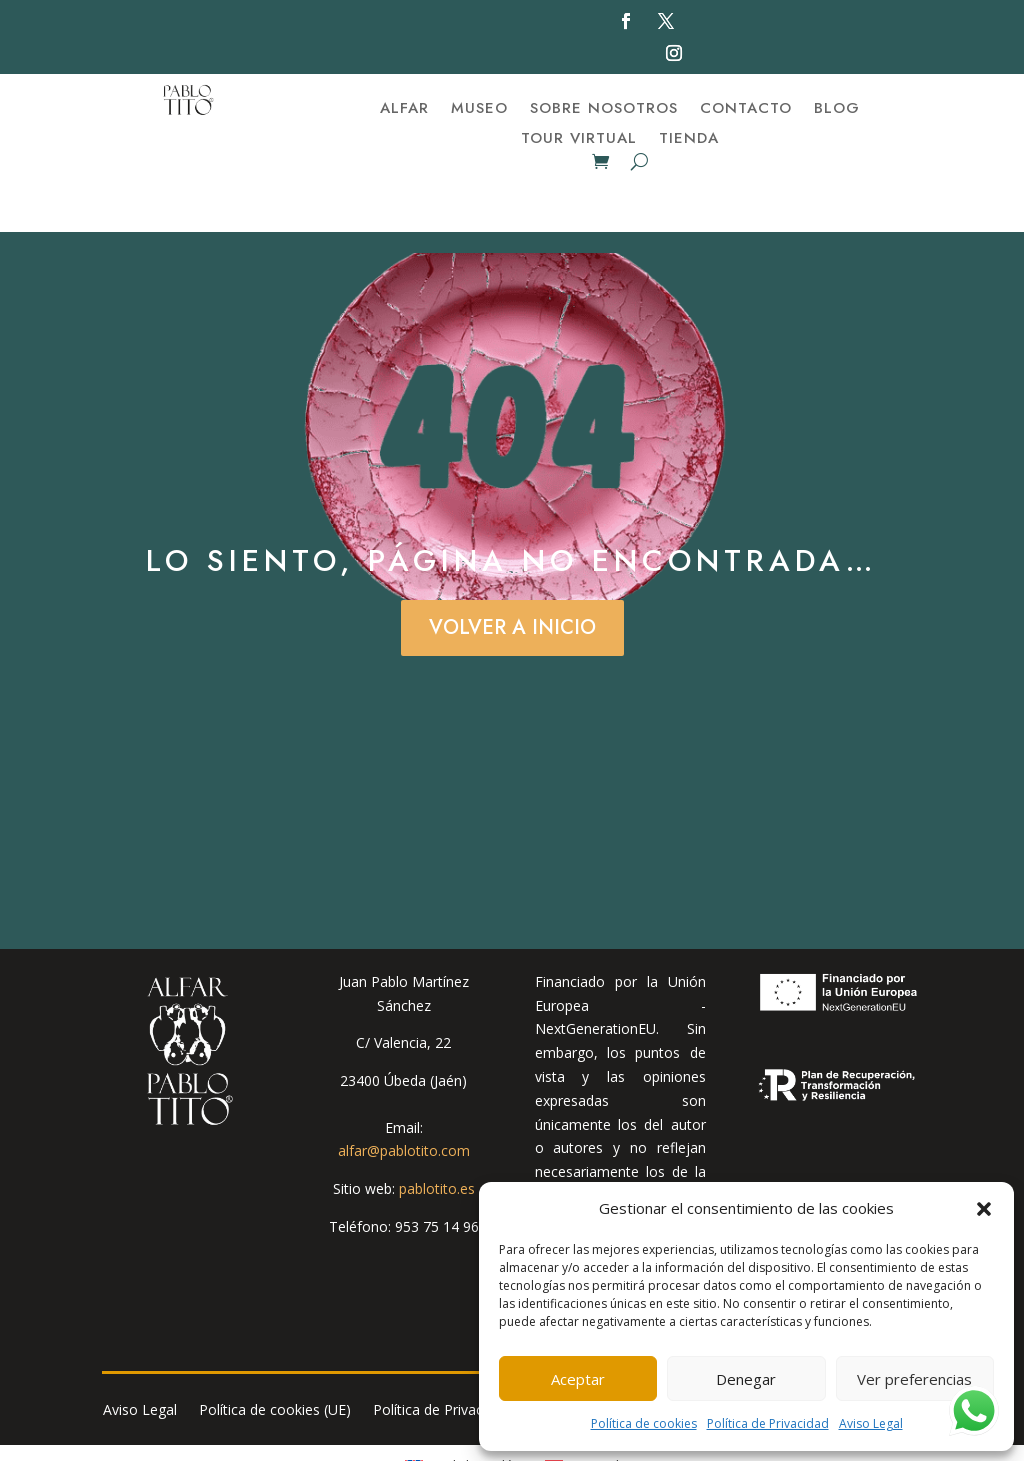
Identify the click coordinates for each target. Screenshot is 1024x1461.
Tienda (689, 140)
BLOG (837, 110)
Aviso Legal (871, 1423)
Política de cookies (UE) (275, 1355)
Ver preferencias (914, 1379)
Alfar (404, 110)
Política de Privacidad (768, 1423)
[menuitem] (465, 1410)
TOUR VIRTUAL (579, 140)
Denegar (746, 1379)
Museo (479, 110)
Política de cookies (644, 1423)
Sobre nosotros (604, 110)
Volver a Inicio (512, 571)
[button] (984, 1209)
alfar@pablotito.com (404, 1094)
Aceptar (578, 1379)
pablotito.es (437, 1132)
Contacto (746, 110)
